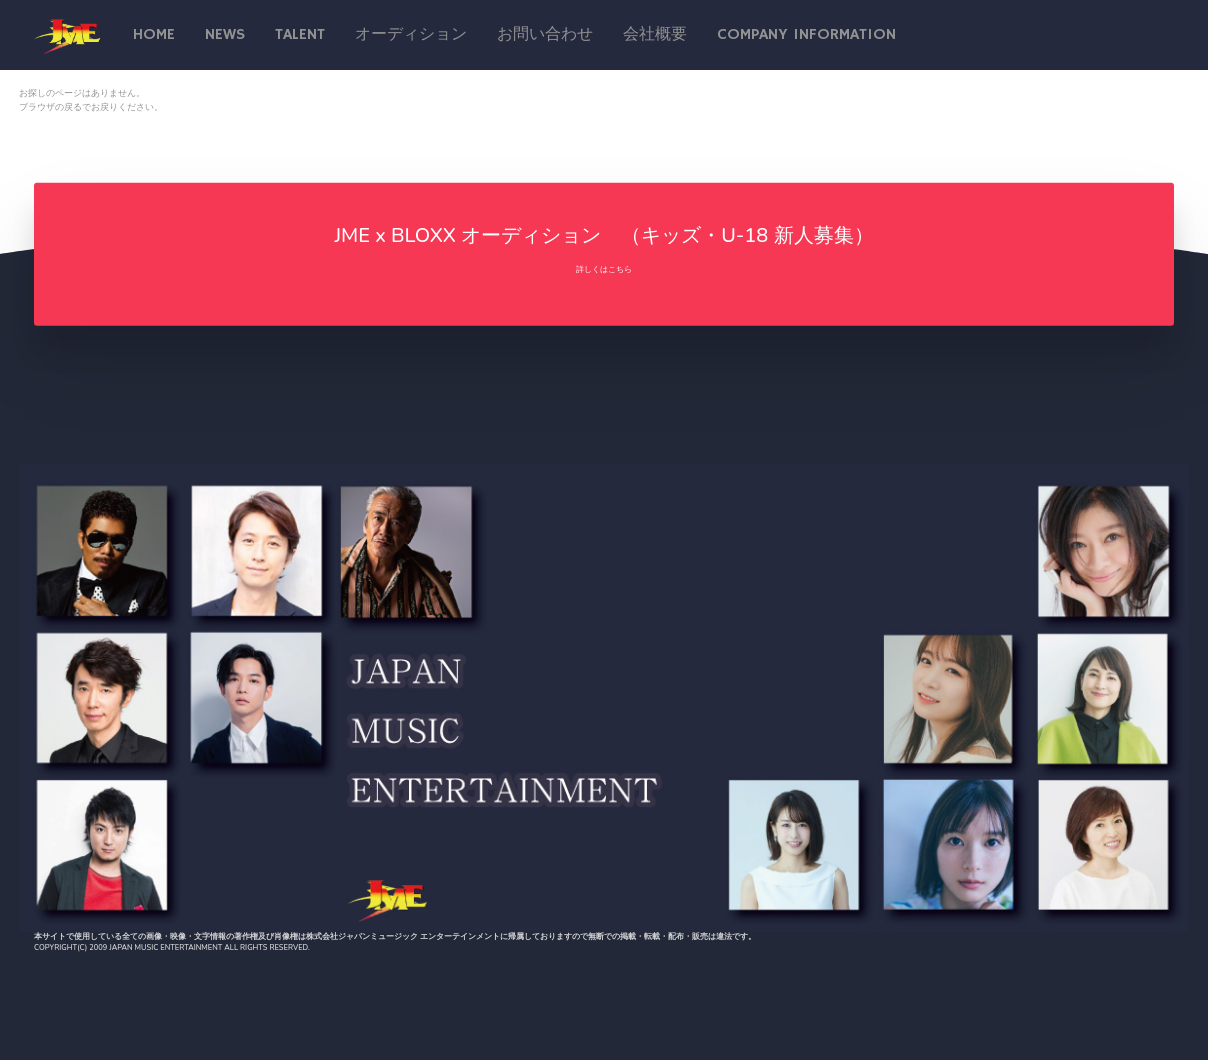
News (225, 35)
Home (154, 35)
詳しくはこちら (604, 269)
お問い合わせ (545, 35)
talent (300, 35)
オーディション (411, 35)
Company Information (806, 35)
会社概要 (655, 35)
